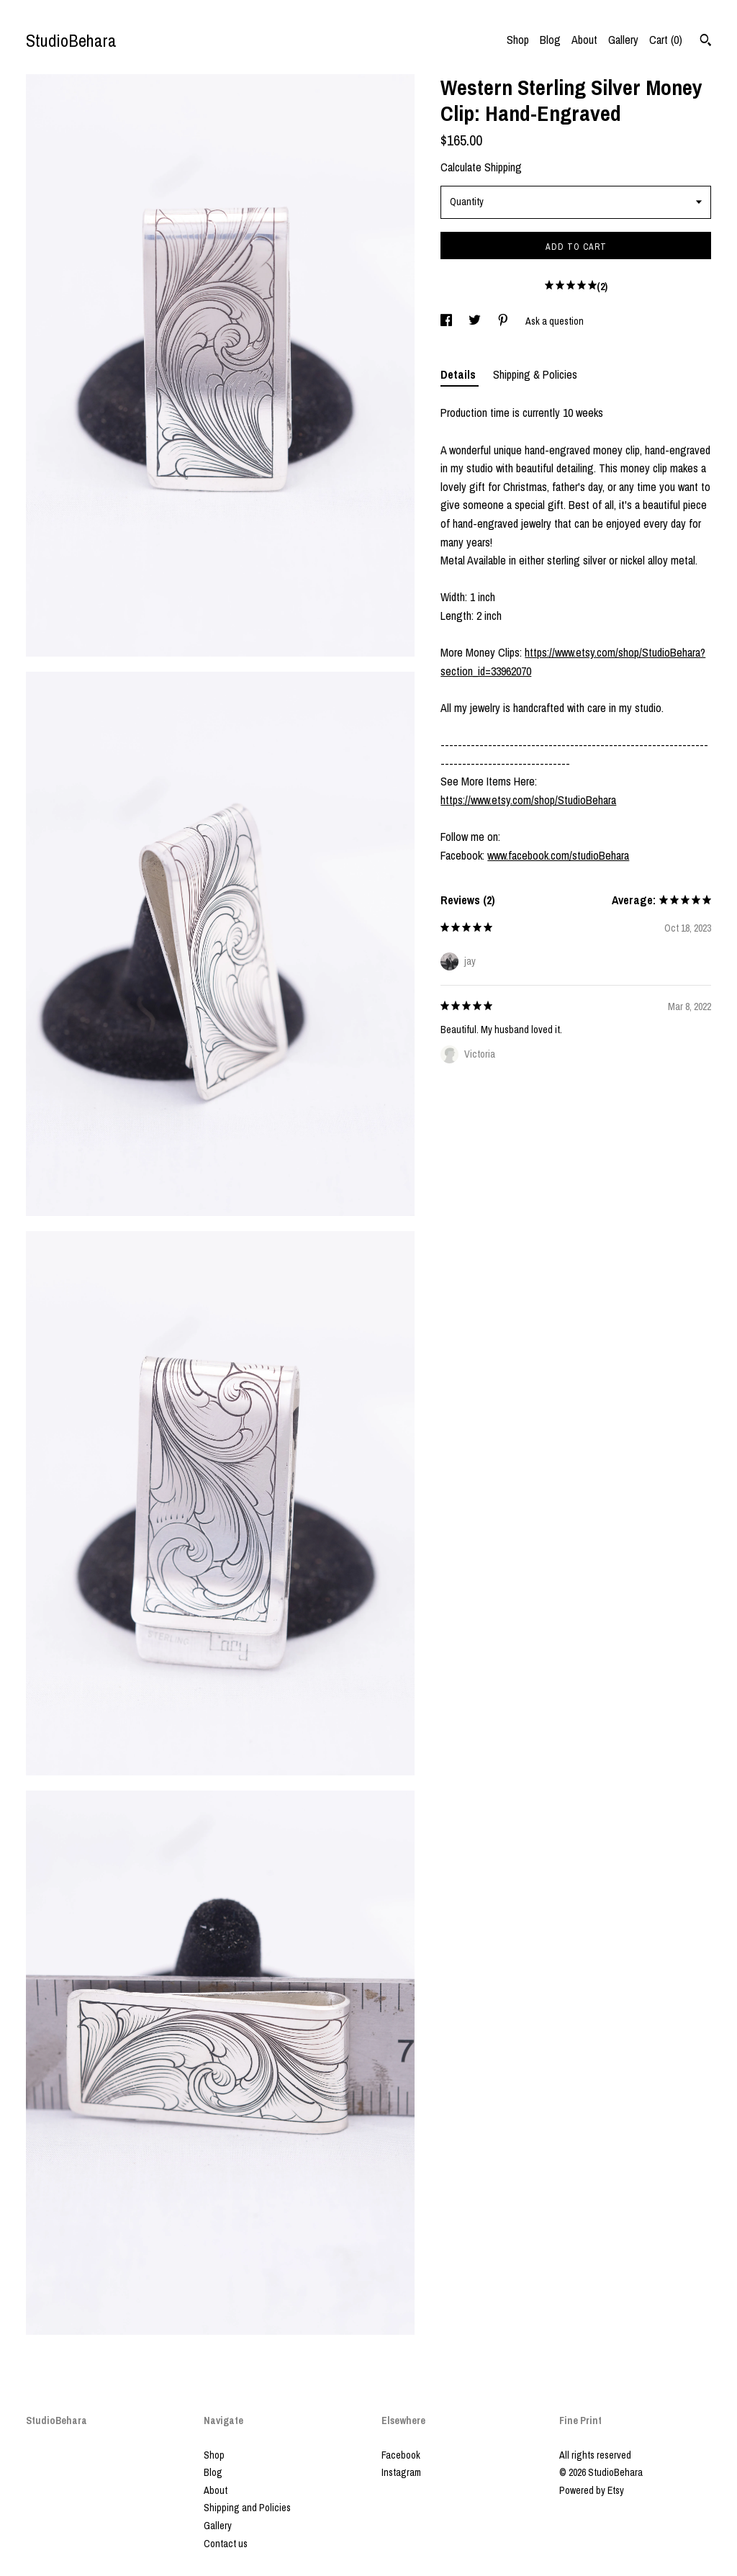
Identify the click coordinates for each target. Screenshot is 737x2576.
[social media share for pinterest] (504, 321)
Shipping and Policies (247, 2507)
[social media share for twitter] (476, 321)
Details (459, 374)
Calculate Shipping (481, 167)
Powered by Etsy (591, 2490)
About (584, 40)
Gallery (623, 40)
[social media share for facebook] (447, 321)
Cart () (665, 40)
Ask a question (554, 321)
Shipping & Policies (535, 374)
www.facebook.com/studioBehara (558, 855)
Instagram (401, 2472)
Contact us (226, 2543)
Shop (518, 40)
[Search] (705, 42)
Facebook (400, 2455)
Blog (550, 40)
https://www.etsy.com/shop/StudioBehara (528, 800)
